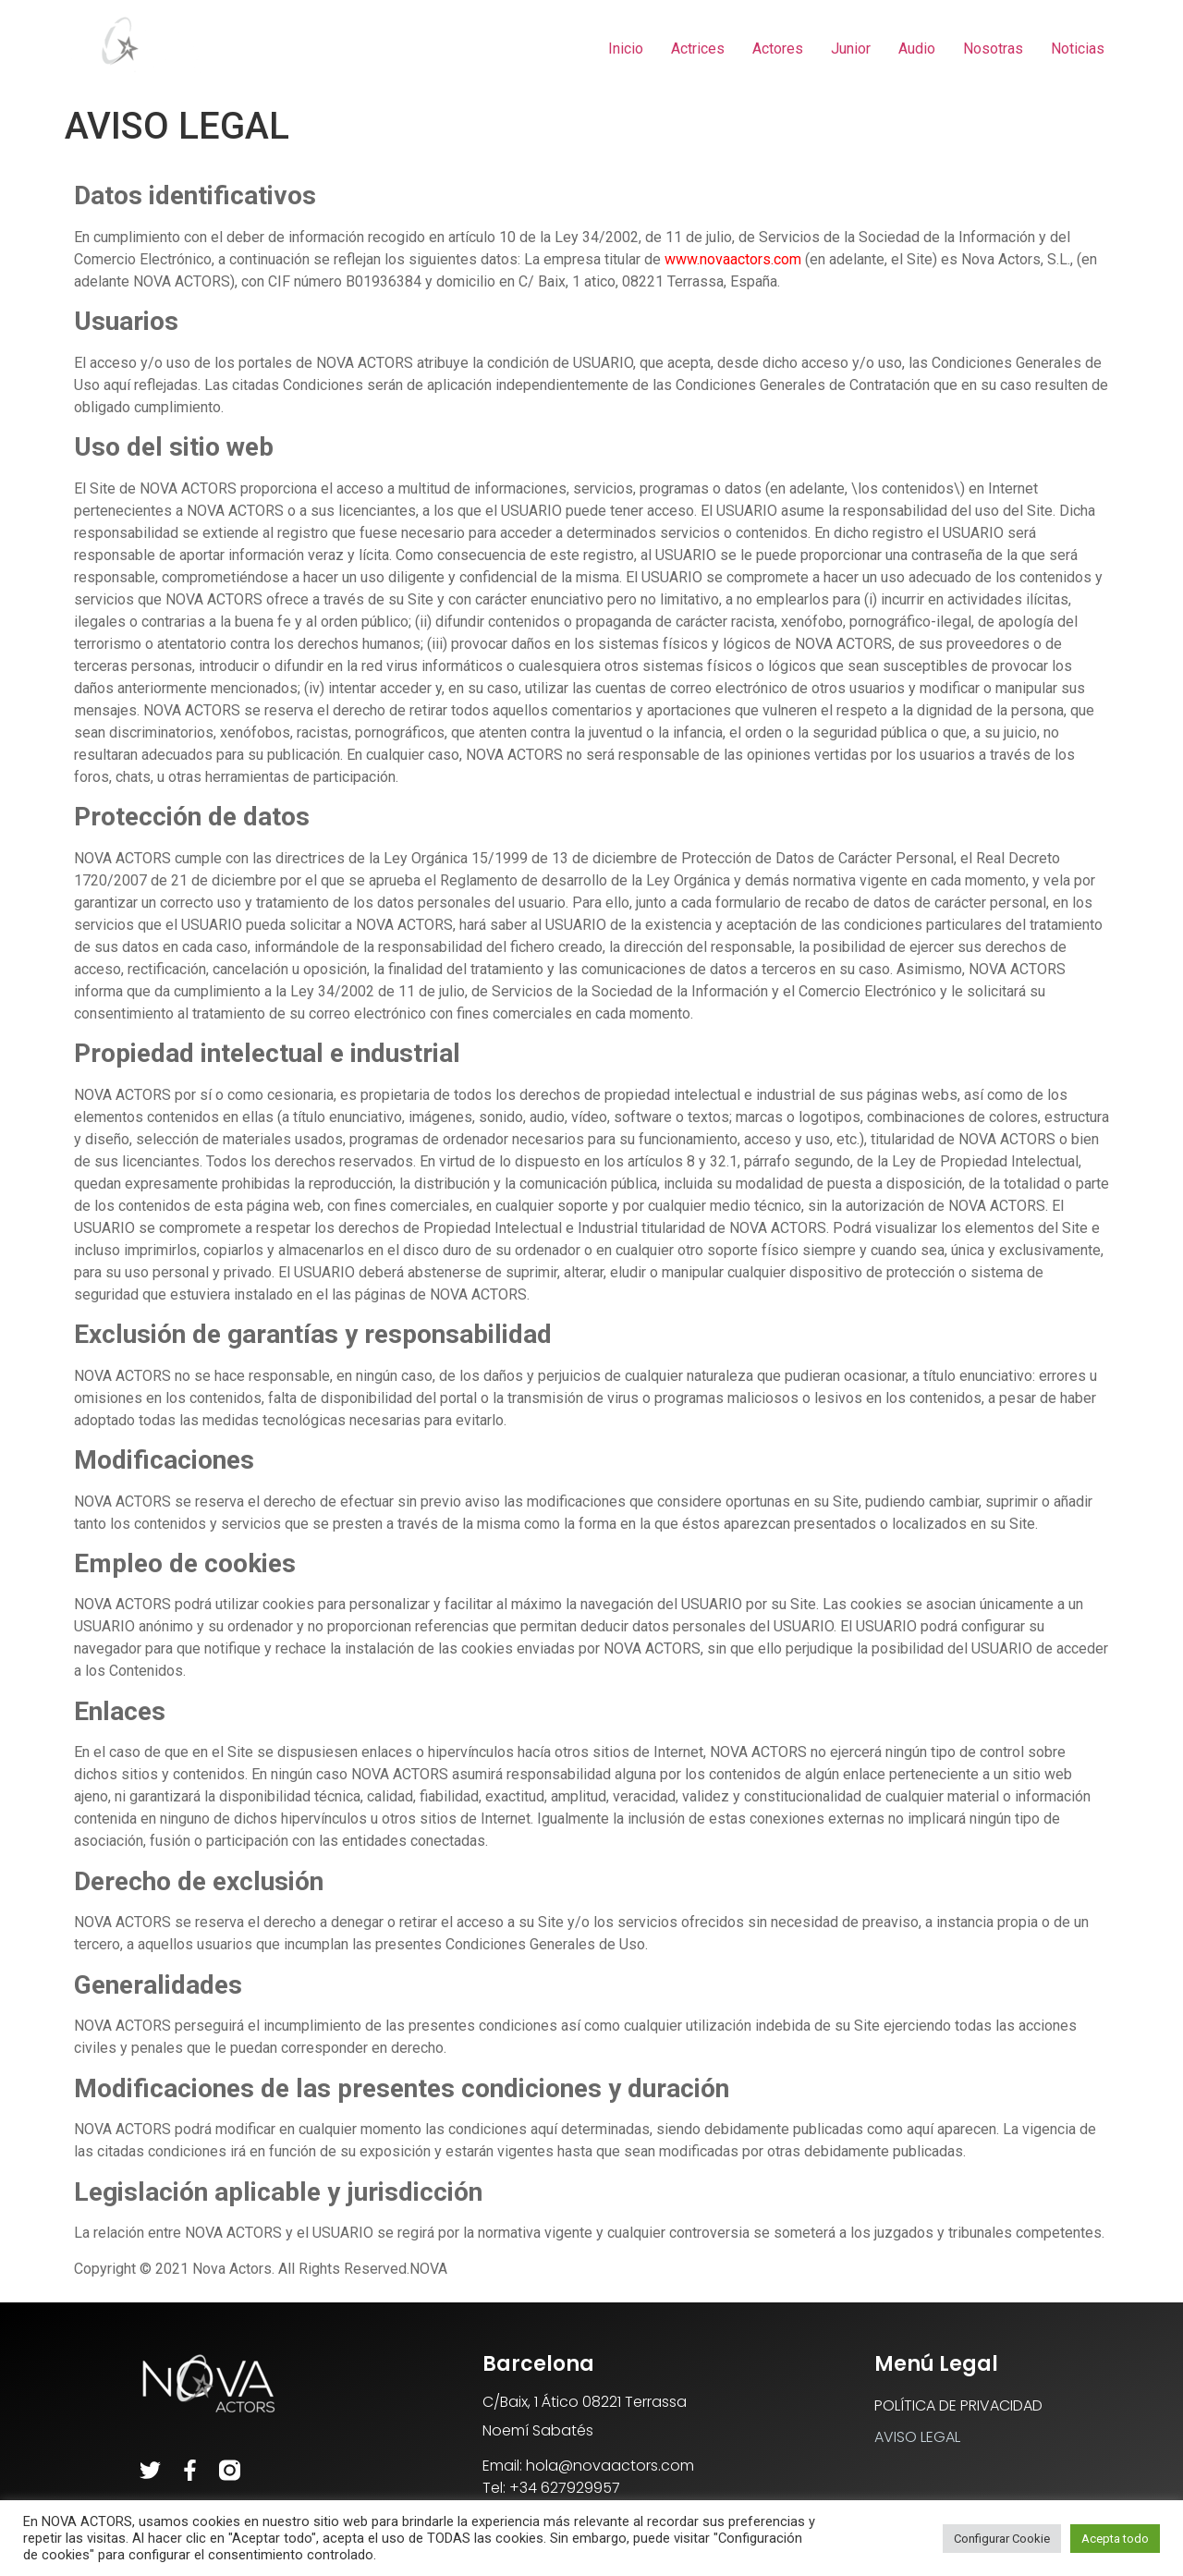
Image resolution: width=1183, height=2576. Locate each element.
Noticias (1077, 48)
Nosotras (993, 48)
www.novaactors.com (733, 259)
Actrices (698, 48)
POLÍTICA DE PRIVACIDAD (958, 2405)
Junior (851, 48)
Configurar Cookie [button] (1002, 2538)
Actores (777, 48)
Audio (916, 48)
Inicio (625, 48)
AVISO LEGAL (917, 2437)
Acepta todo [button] (1115, 2538)
